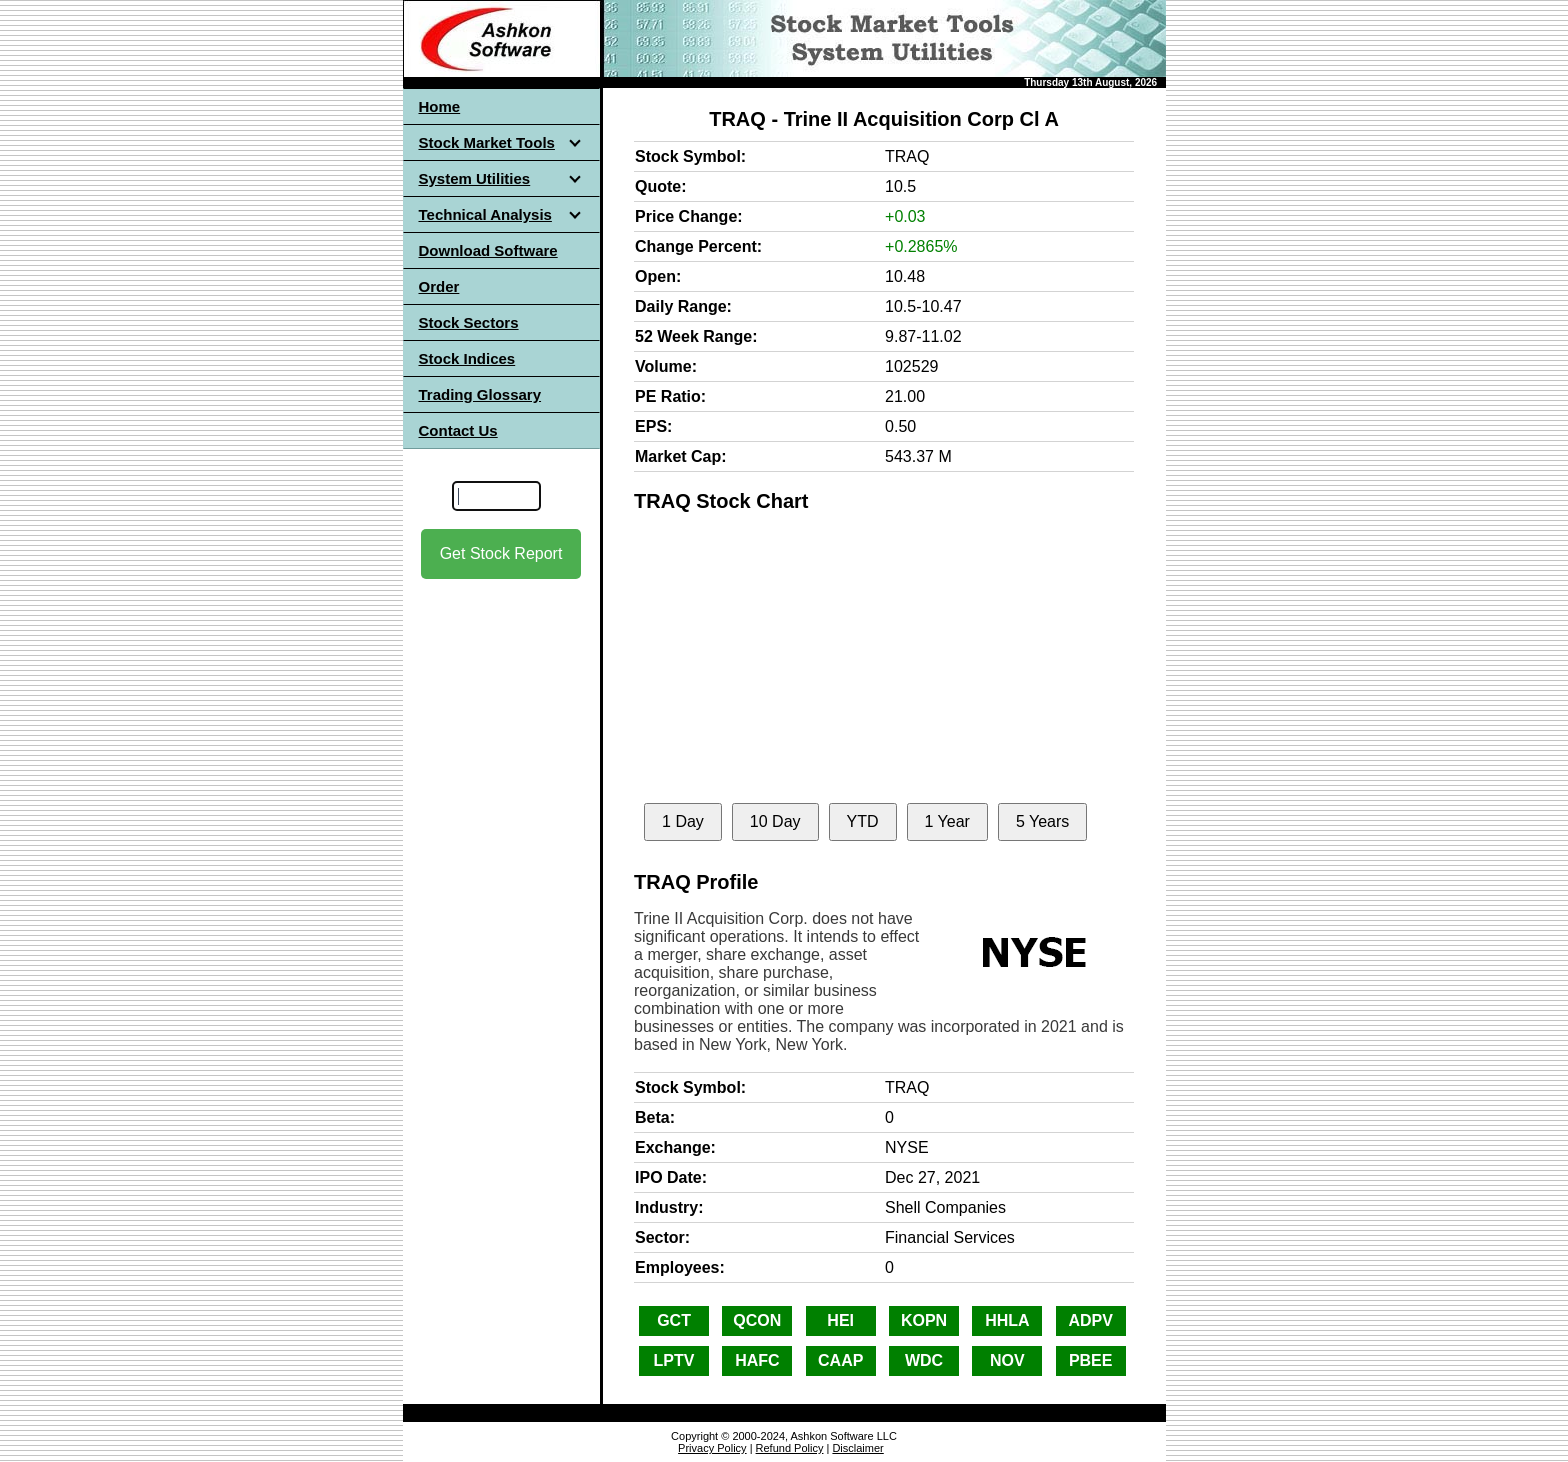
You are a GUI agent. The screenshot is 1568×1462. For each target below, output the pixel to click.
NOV (1007, 1360)
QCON (757, 1320)
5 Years (1042, 821)
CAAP (840, 1360)
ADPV (1090, 1320)
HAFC (757, 1360)
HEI (840, 1320)
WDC (924, 1360)
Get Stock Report (501, 553)
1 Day (683, 821)
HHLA (1007, 1320)
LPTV (674, 1360)
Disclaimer (857, 1448)
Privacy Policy (712, 1448)
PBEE (1091, 1360)
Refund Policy (790, 1448)
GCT (674, 1320)
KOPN (924, 1320)
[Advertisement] (501, 759)
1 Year (947, 821)
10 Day (775, 821)
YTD (863, 821)
